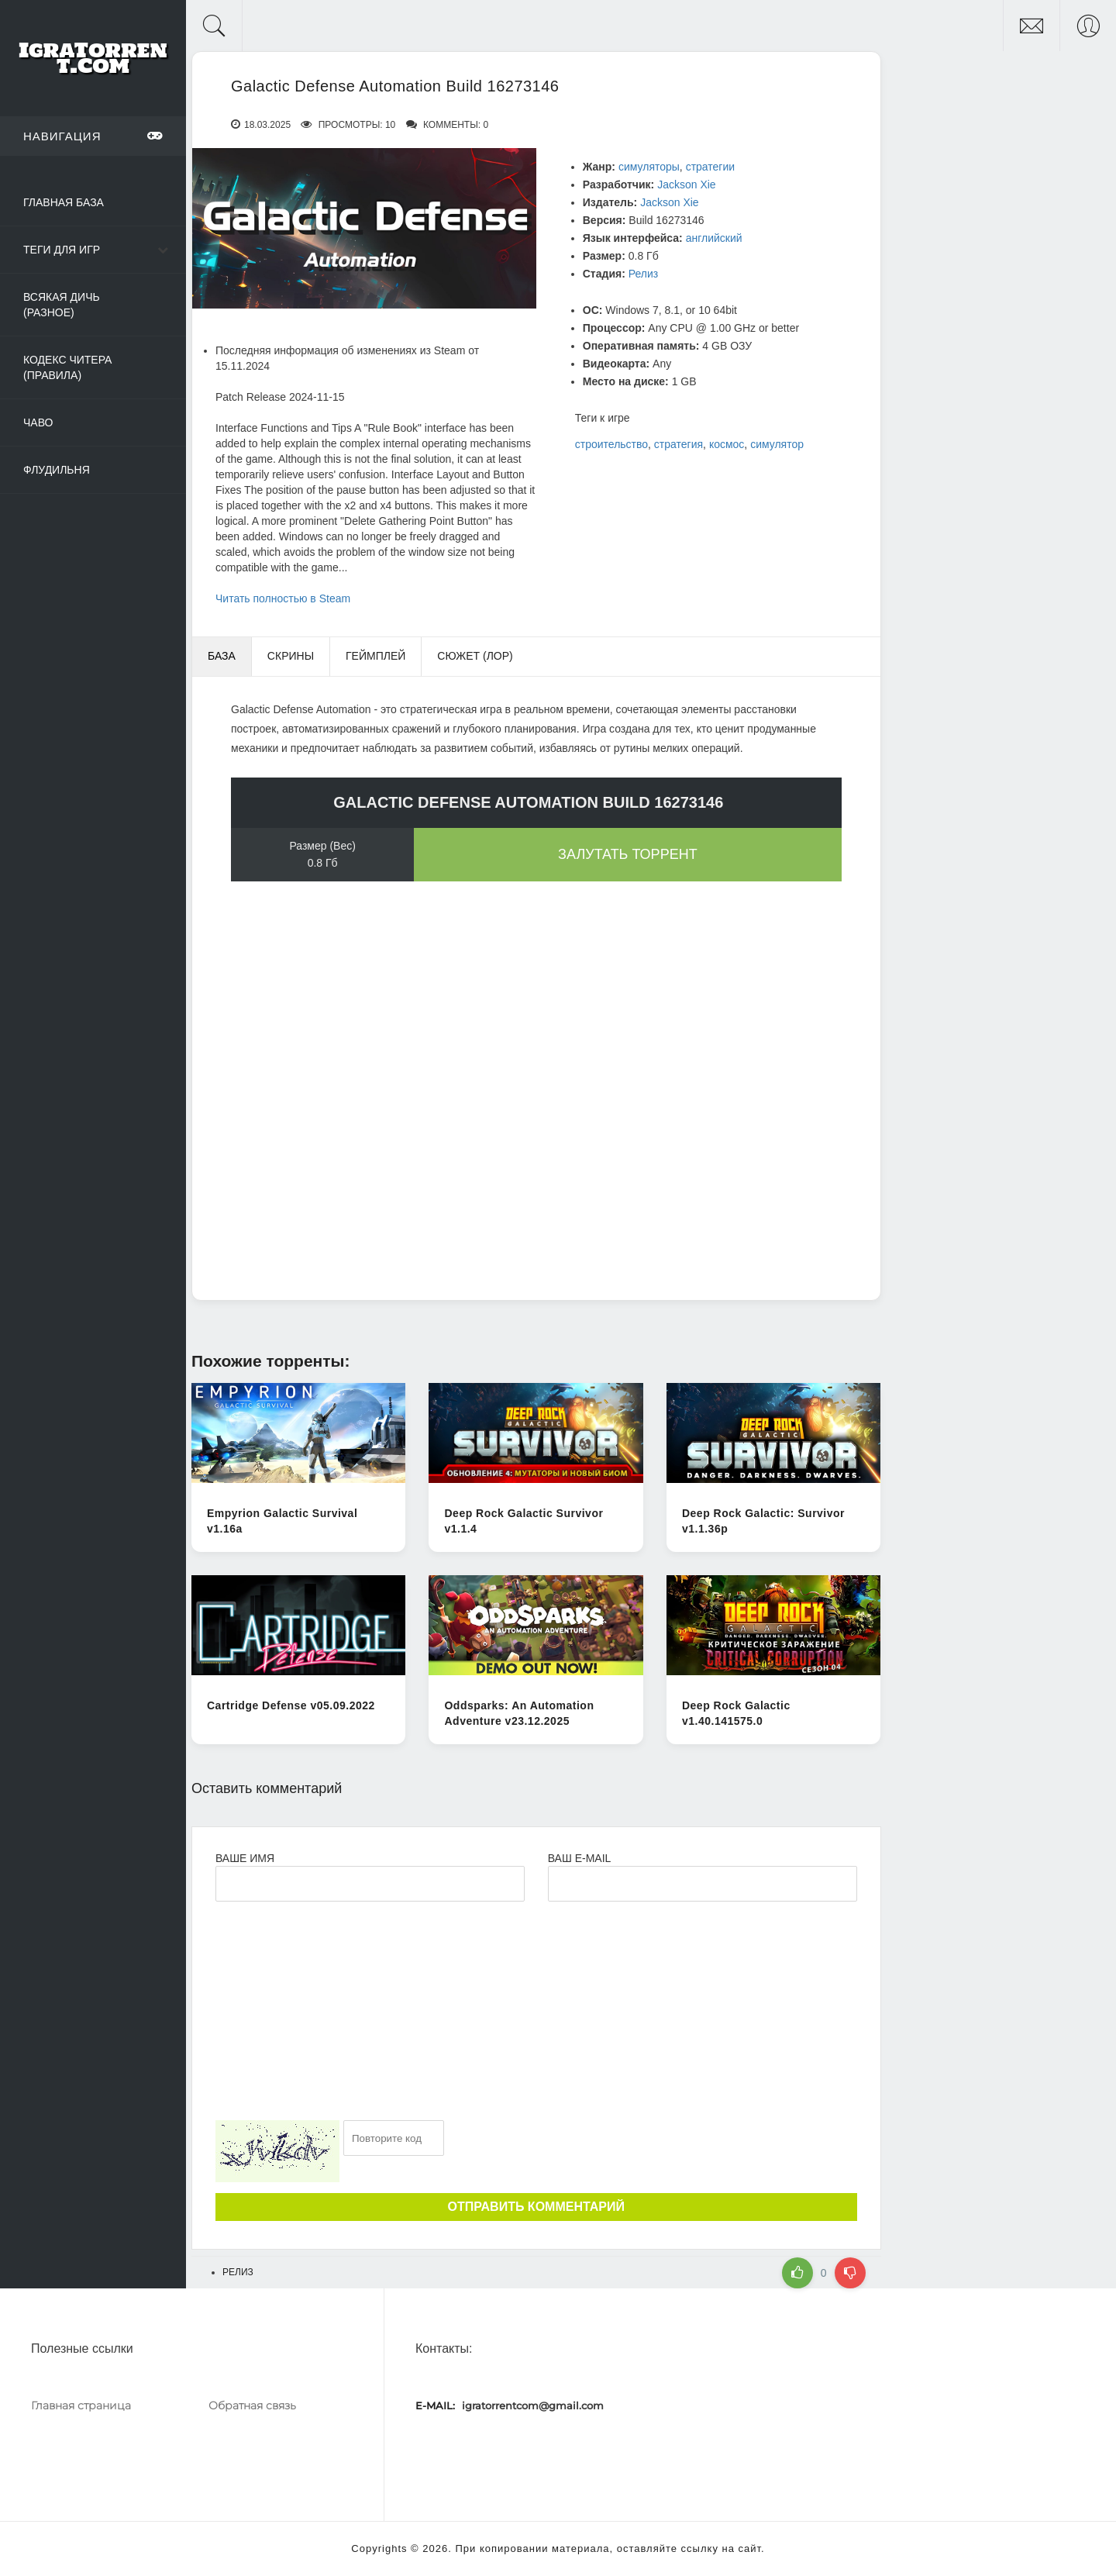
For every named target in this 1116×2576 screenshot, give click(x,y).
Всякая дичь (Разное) (61, 305)
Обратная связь (252, 2405)
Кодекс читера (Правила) (67, 367)
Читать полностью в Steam (282, 598)
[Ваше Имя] (370, 1884)
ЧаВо (38, 422)
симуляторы (649, 166)
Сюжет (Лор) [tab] (474, 656)
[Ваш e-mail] (702, 1884)
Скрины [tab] (290, 656)
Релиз (643, 273)
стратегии (710, 166)
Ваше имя (244, 1858)
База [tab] (222, 656)
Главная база (63, 202)
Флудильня (56, 470)
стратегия (678, 444)
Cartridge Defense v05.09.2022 (291, 1705)
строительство (611, 444)
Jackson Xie (686, 184)
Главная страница (81, 2405)
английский (714, 238)
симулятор (777, 444)
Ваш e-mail (579, 1858)
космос (726, 444)
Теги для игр (61, 249)
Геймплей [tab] (375, 656)
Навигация (93, 136)
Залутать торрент (628, 854)
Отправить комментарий (536, 2206)
